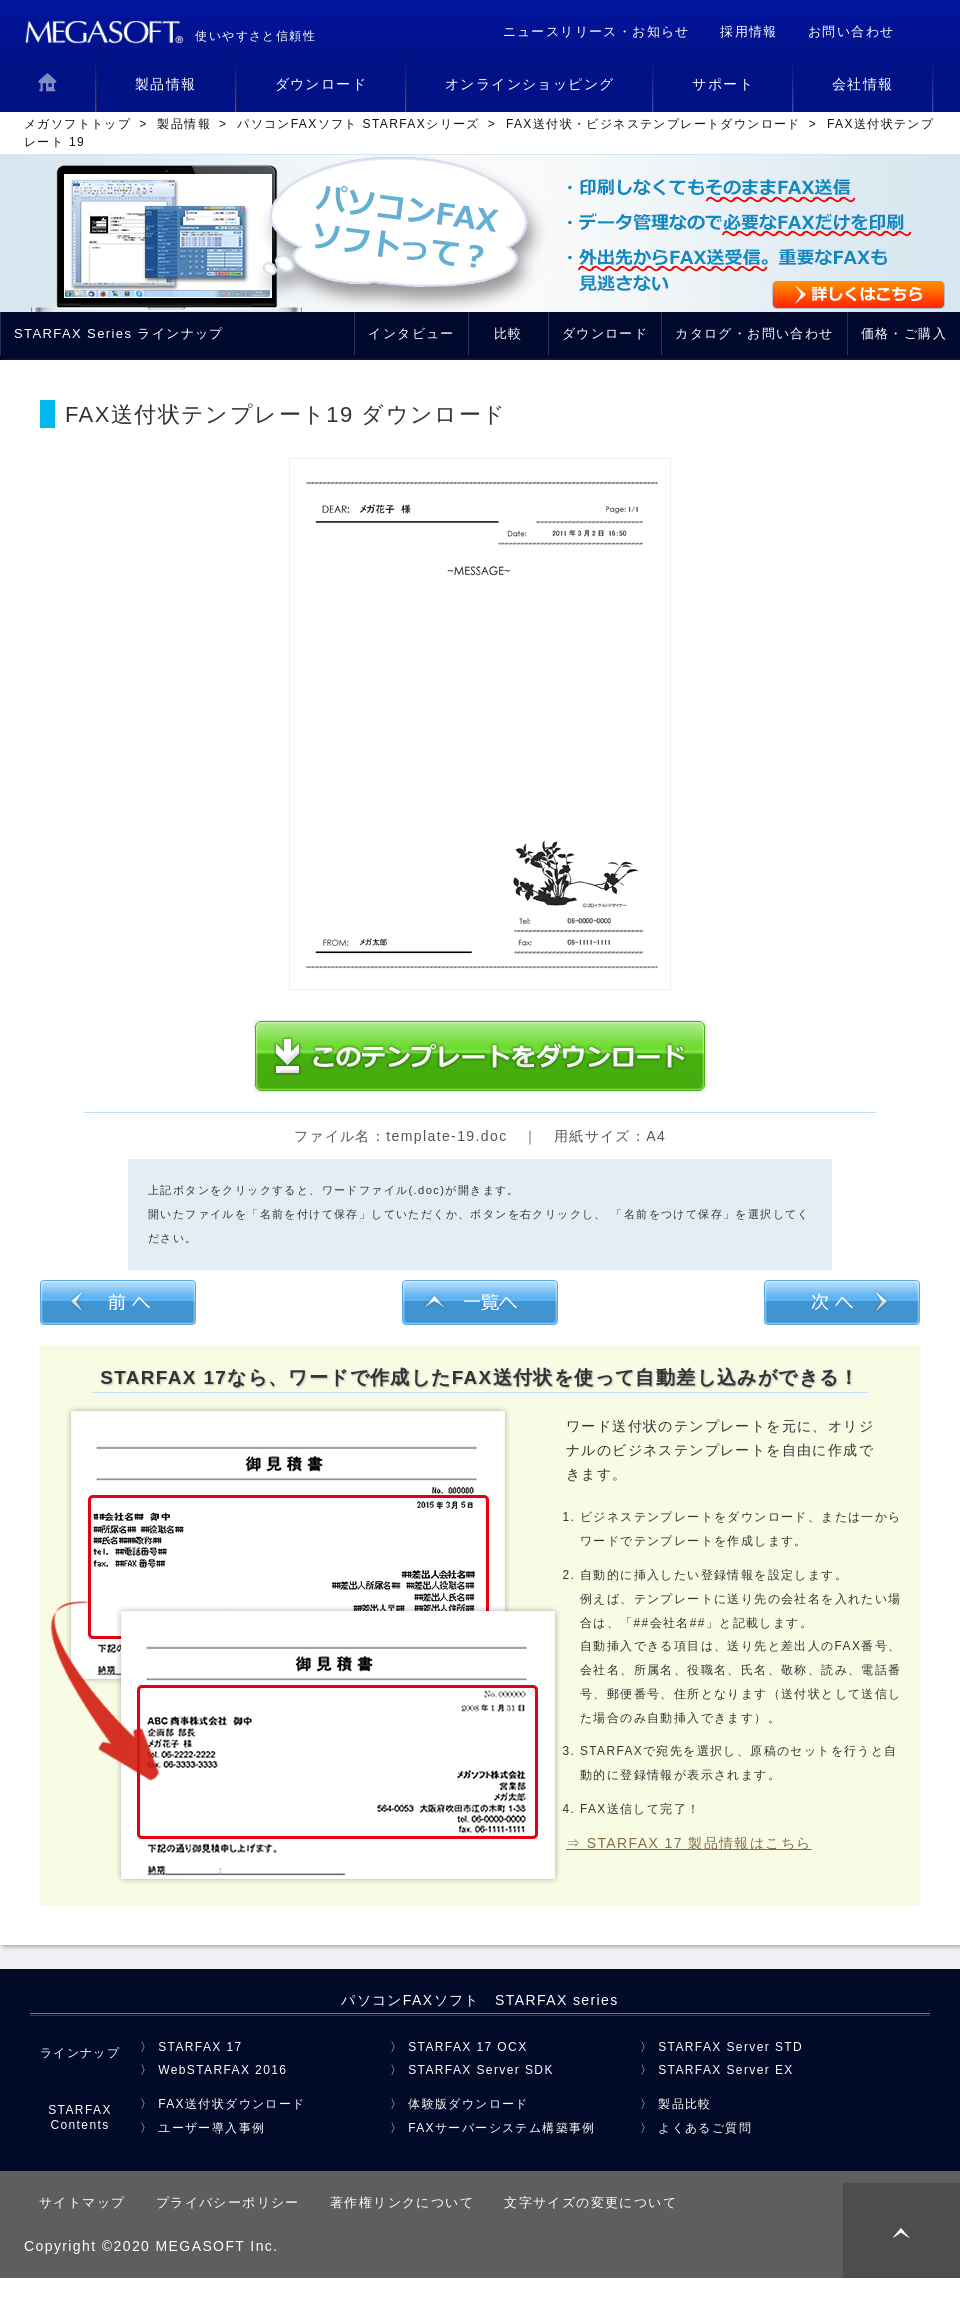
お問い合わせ (851, 31)
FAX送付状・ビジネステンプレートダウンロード (653, 124)
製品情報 (184, 124)
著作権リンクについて (402, 2202)
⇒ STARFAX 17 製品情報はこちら (688, 1843)
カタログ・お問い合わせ (754, 333)
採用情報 (749, 31)
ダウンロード (605, 333)
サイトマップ (82, 2202)
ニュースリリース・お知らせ (596, 31)
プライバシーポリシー (228, 2202)
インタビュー (411, 333)
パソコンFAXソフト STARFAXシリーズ (358, 124)
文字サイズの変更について (590, 2202)
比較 (508, 333)
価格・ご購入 (904, 333)
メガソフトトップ (77, 124)
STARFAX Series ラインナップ (119, 333)
